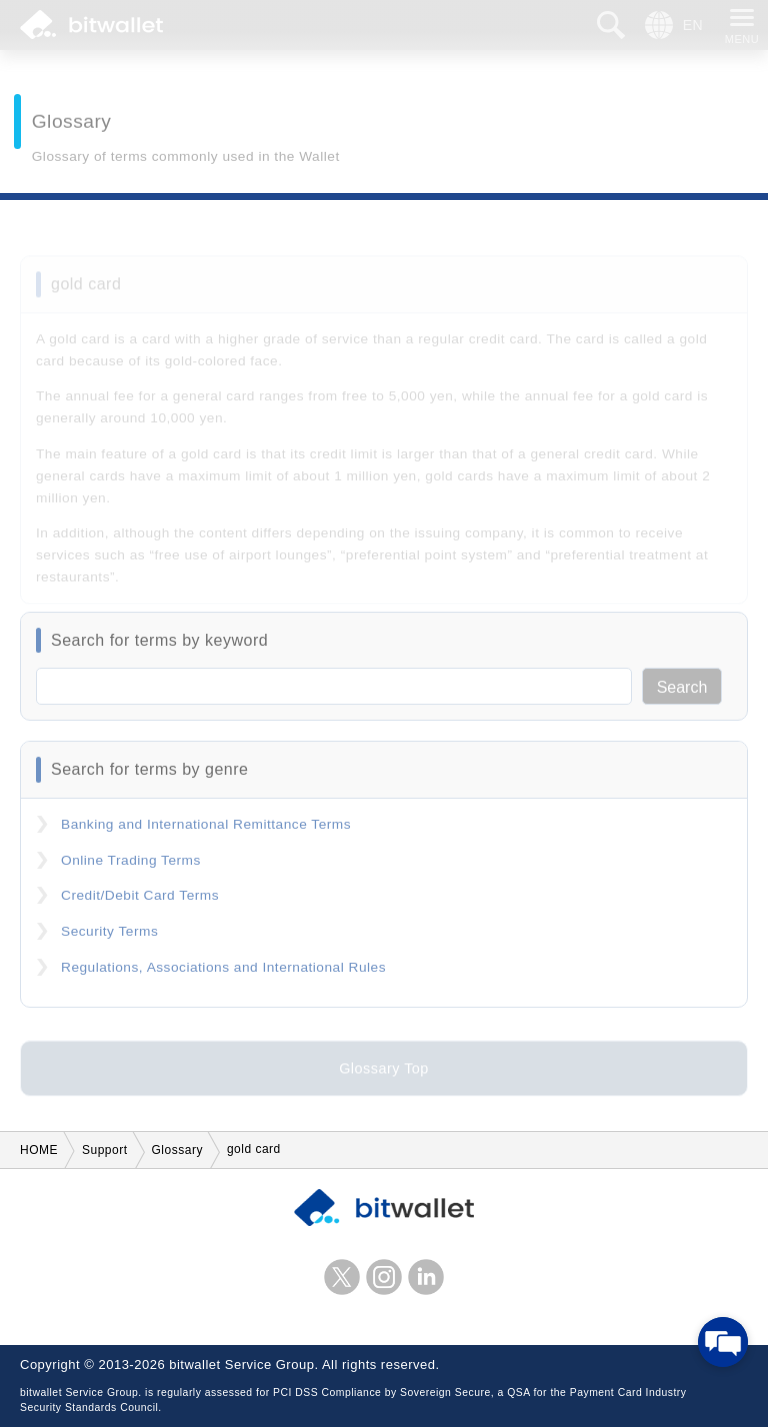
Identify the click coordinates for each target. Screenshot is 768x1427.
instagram (384, 1277)
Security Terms (109, 938)
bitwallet (91, 25)
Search (682, 694)
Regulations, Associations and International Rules (223, 973)
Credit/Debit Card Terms (140, 902)
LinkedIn (426, 1277)
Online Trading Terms (131, 867)
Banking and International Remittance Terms (206, 831)
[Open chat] (723, 1342)
